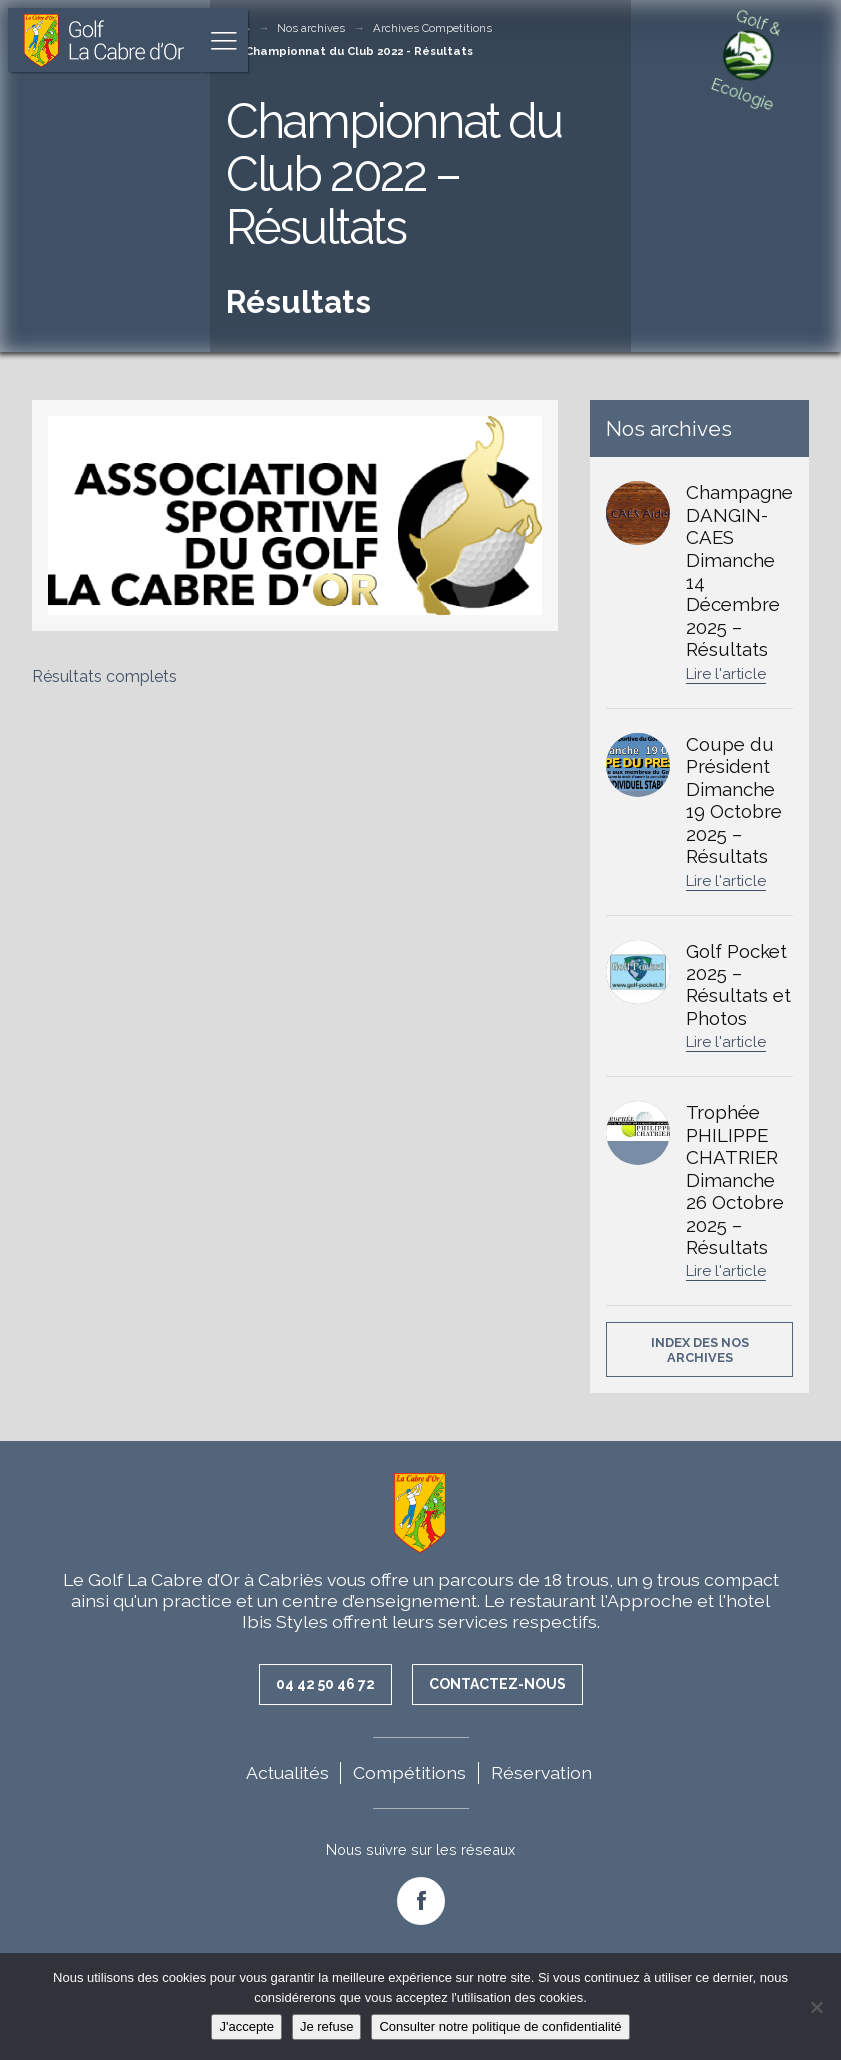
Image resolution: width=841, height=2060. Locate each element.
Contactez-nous (497, 1684)
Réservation (541, 1772)
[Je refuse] (816, 2007)
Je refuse (326, 2026)
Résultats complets (104, 676)
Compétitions (409, 1772)
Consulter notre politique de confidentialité (500, 2026)
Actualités (287, 1772)
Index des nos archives (700, 1350)
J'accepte (246, 2026)
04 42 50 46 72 (325, 1684)
